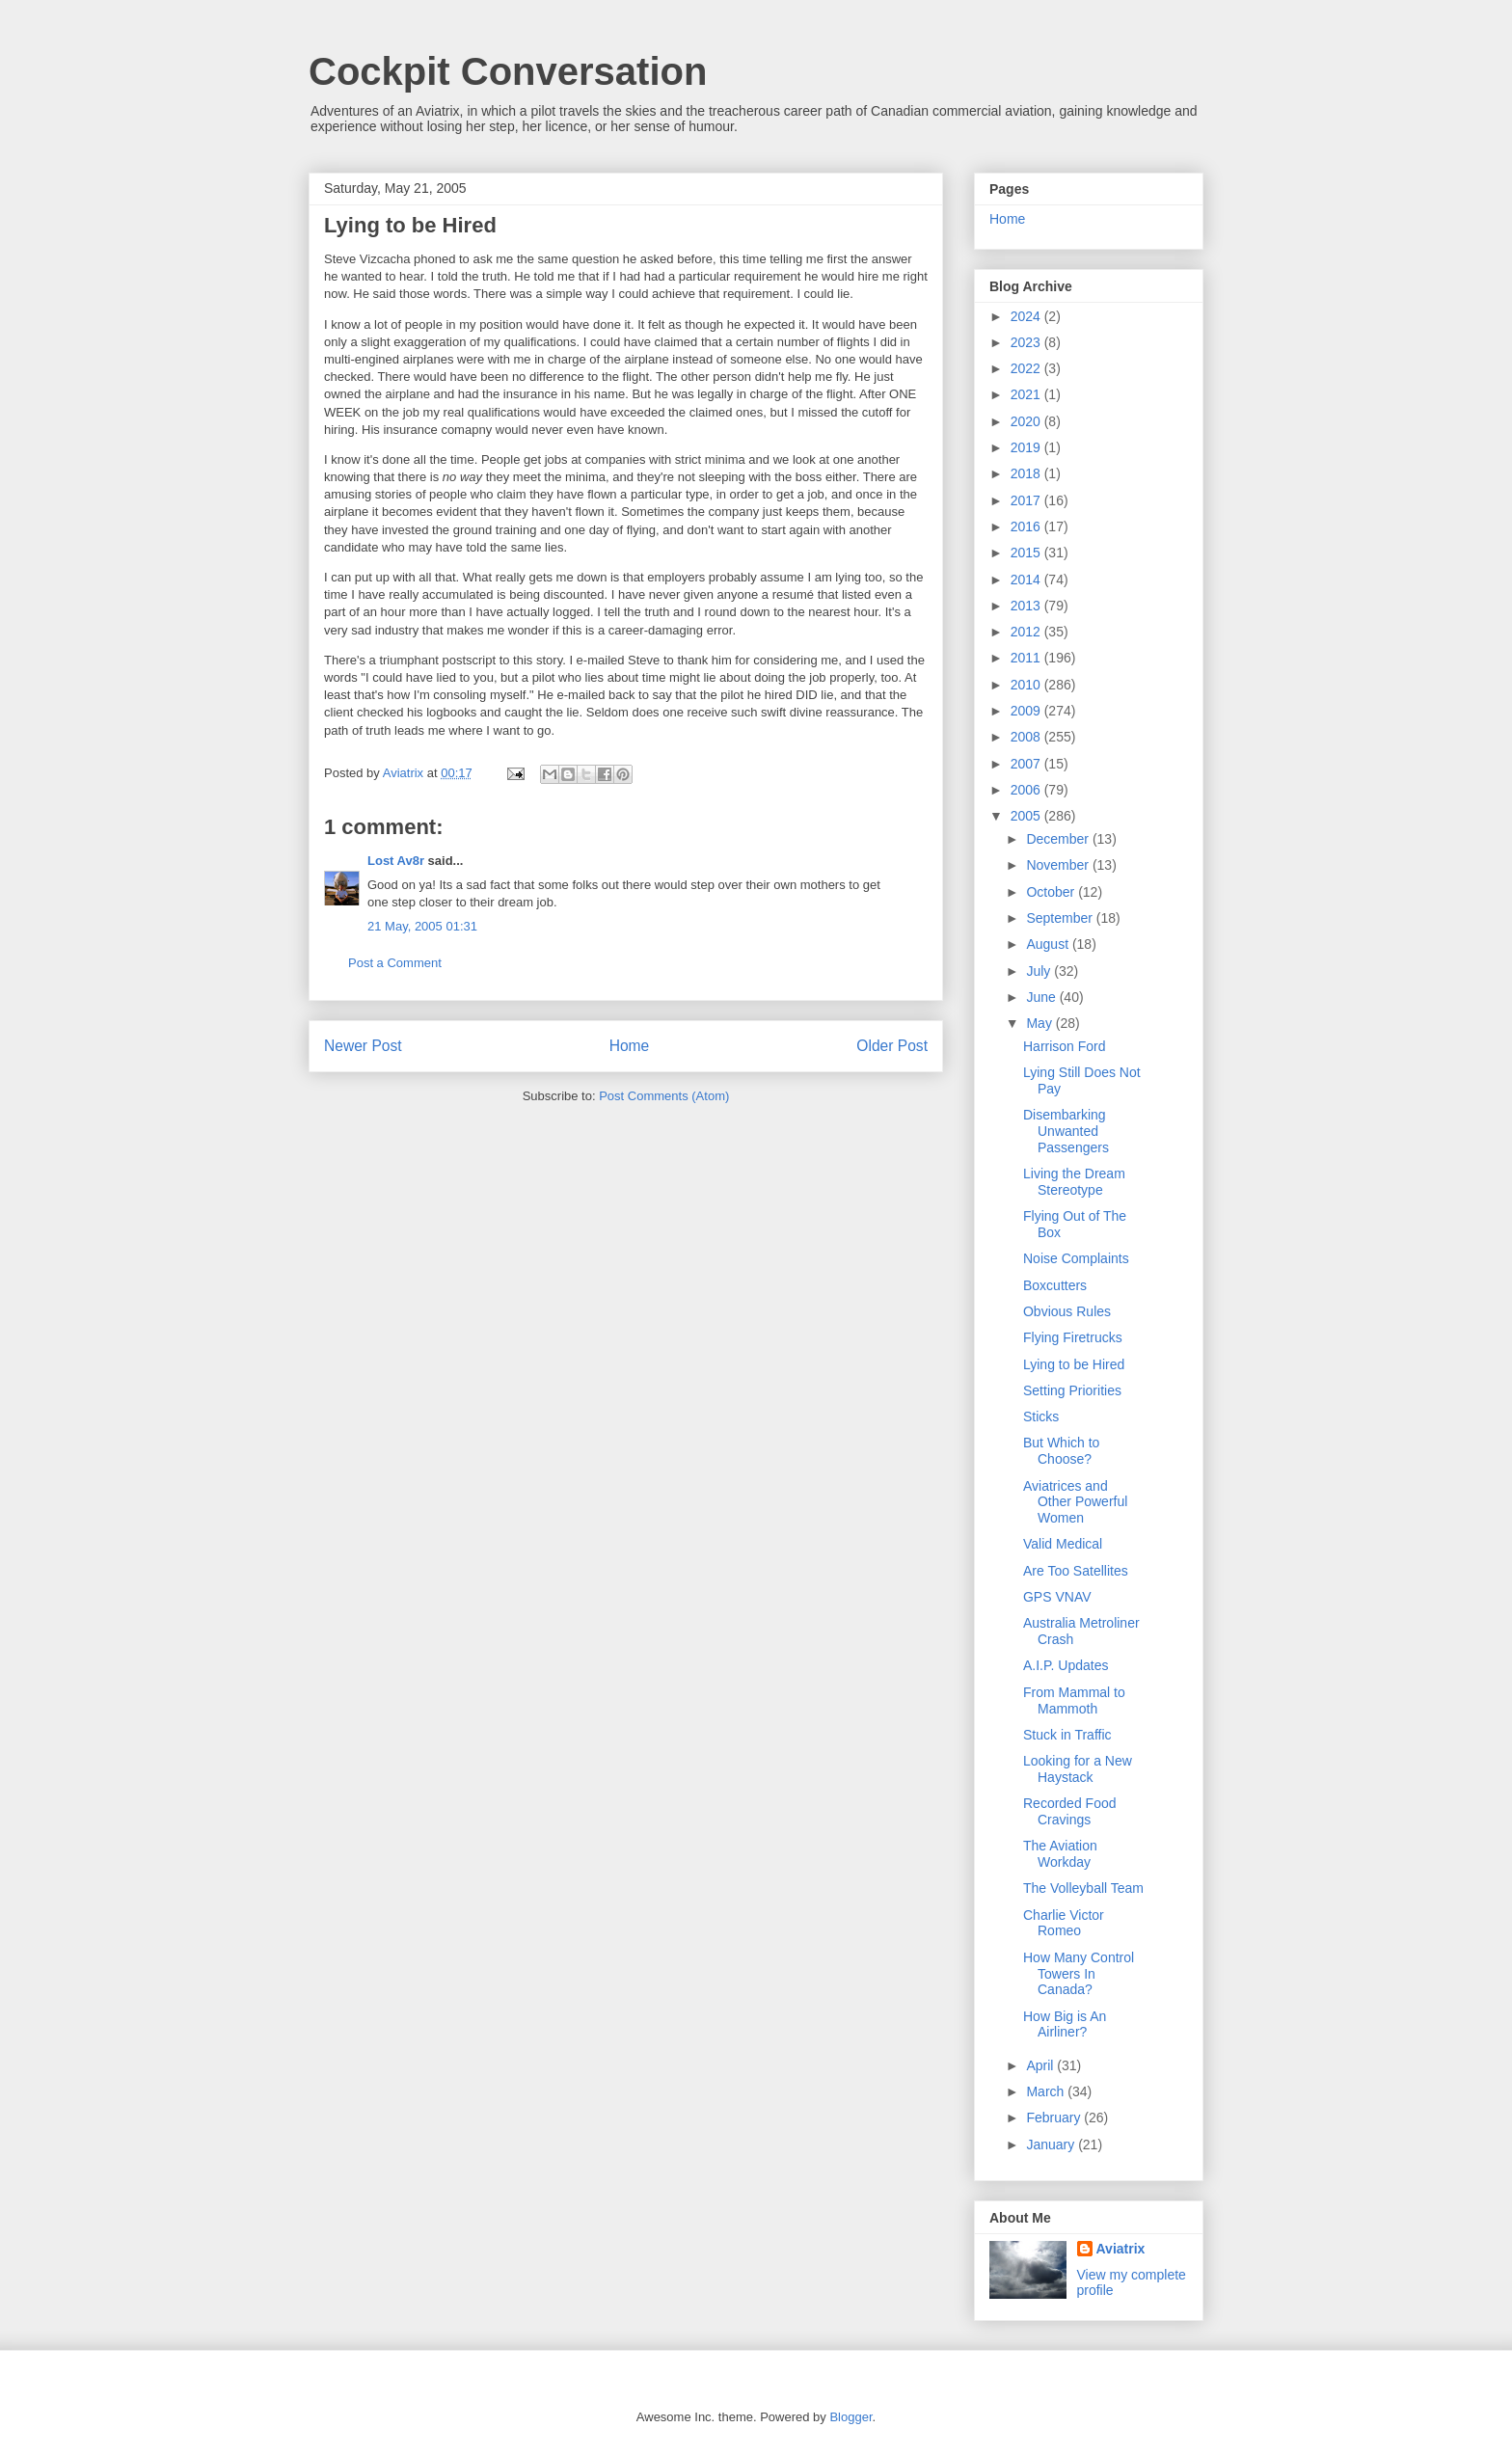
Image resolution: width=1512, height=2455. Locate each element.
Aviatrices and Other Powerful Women (1075, 1502)
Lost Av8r (395, 860)
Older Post (892, 1046)
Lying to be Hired (1073, 1364)
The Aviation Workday (1060, 1854)
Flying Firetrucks (1072, 1337)
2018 (1027, 473)
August (1048, 944)
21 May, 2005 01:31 (422, 926)
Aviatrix (1121, 2248)
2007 (1027, 763)
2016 (1027, 526)
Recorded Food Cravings (1070, 1811)
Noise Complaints (1076, 1258)
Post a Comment (395, 963)
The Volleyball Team (1083, 1888)
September (1060, 918)
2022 (1027, 368)
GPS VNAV (1057, 1597)
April (1041, 2065)
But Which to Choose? (1061, 1451)
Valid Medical (1062, 1543)
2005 (1027, 815)
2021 (1027, 394)
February (1055, 2117)
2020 (1027, 421)
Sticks (1041, 1416)
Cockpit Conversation (508, 71)
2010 (1027, 684)
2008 (1027, 736)
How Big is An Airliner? (1064, 2024)
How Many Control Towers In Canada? (1078, 1974)
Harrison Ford (1064, 1046)
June (1042, 997)
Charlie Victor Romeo (1063, 1923)
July (1040, 971)
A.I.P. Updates (1065, 1665)
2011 (1027, 657)
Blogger (850, 2417)
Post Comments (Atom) (664, 1096)
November (1059, 865)
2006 (1027, 789)
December (1059, 839)
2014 (1027, 579)
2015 (1027, 552)
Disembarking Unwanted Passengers (1066, 1131)
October (1052, 892)
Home (629, 1046)
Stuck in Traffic (1067, 1734)
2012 (1027, 631)
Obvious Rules (1067, 1311)
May (1040, 1023)
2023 (1027, 342)
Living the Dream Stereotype (1074, 1182)
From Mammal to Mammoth (1074, 1700)
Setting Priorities (1072, 1390)
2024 (1027, 316)
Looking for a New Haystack (1077, 1769)
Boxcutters (1055, 1285)
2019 (1027, 447)
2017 (1027, 500)
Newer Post (363, 1046)
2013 (1027, 605)
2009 (1027, 710)
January (1052, 2144)
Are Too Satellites (1075, 1570)
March (1046, 2091)
